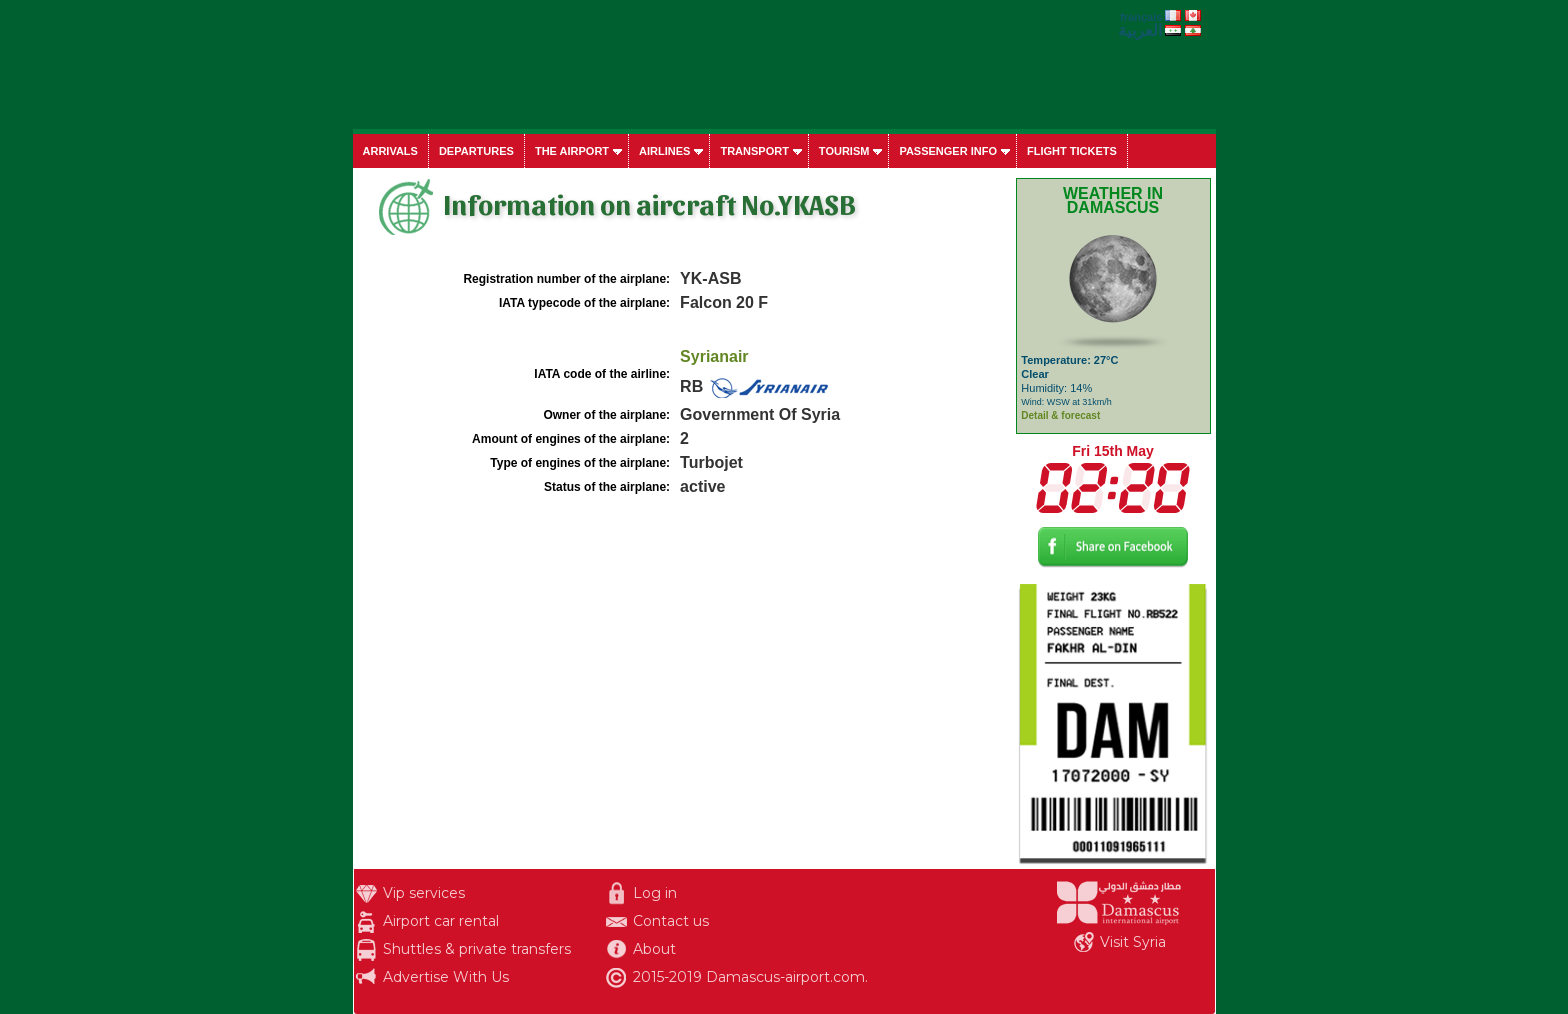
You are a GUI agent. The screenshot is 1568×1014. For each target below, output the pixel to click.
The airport (572, 151)
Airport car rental (441, 921)
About (654, 949)
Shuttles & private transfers (477, 949)
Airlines (664, 151)
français (1141, 17)
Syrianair (714, 356)
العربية (1140, 30)
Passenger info (948, 151)
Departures (476, 151)
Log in (655, 893)
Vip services (424, 893)
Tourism (844, 151)
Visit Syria (1133, 942)
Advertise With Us (446, 977)
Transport (754, 151)
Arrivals (390, 151)
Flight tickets (1072, 151)
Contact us (671, 921)
